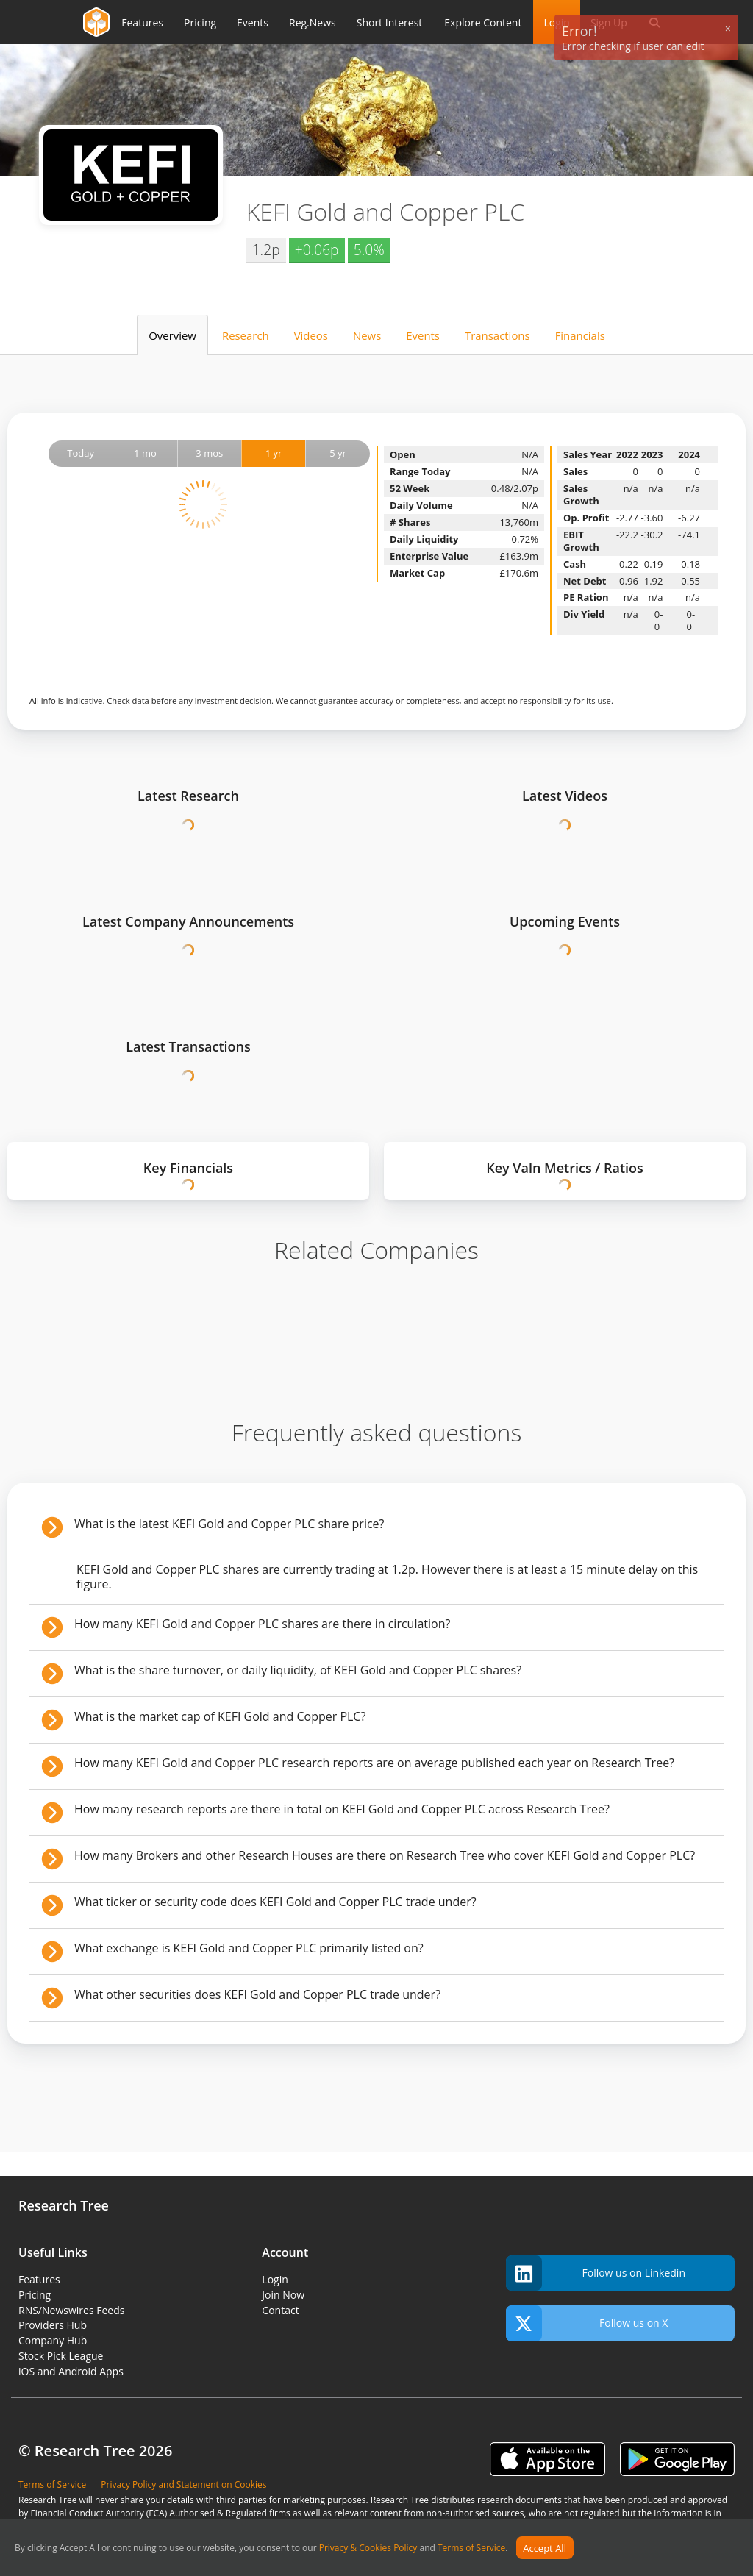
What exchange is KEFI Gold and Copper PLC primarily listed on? (249, 1948)
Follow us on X (587, 2323)
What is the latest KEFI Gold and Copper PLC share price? (229, 1524)
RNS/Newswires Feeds (71, 2310)
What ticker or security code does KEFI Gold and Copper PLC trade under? (275, 1902)
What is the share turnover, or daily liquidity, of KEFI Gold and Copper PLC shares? (297, 1670)
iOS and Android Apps (71, 2371)
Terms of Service (471, 2548)
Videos (311, 335)
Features (39, 2279)
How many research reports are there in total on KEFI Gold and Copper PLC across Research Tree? (342, 1809)
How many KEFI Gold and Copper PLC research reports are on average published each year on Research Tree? (374, 1763)
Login (275, 2279)
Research (245, 335)
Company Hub (52, 2340)
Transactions (497, 335)
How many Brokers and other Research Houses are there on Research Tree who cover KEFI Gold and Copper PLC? (384, 1855)
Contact (280, 2310)
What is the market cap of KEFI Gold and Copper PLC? (219, 1716)
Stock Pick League (60, 2356)
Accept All (544, 2548)
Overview (172, 335)
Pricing (34, 2295)
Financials (580, 335)
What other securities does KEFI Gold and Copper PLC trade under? (257, 1994)
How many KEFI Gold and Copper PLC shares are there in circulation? (262, 1624)
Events (423, 335)
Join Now (283, 2295)
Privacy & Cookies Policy (368, 2548)
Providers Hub (52, 2325)
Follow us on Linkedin (595, 2273)
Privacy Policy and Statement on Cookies (183, 2484)
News (367, 335)
